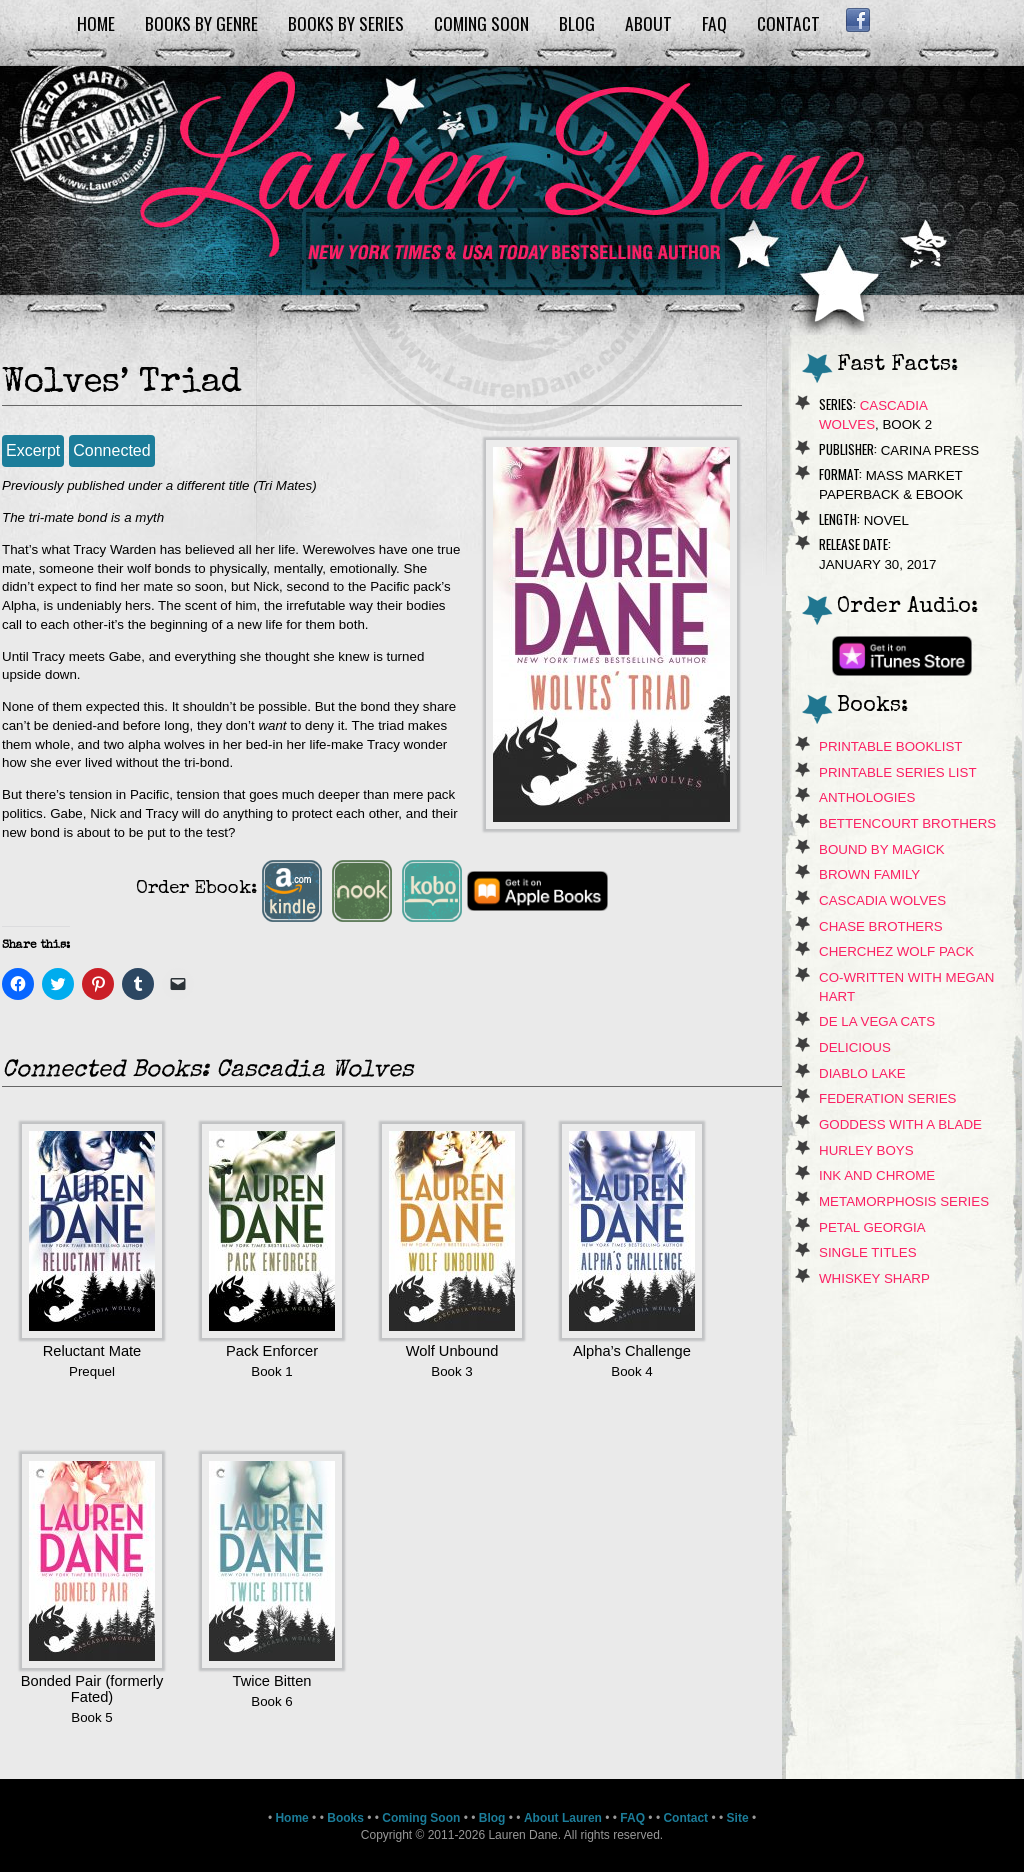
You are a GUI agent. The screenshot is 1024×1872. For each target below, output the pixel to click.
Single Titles (868, 1252)
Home (96, 23)
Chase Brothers (881, 926)
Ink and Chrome (877, 1175)
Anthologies (867, 797)
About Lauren (563, 1818)
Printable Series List (898, 772)
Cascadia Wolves (882, 900)
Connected (111, 450)
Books (345, 1818)
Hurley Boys (866, 1150)
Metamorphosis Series (904, 1201)
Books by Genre (201, 23)
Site (738, 1818)
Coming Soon (481, 23)
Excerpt (33, 450)
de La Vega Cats (877, 1021)
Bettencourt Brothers (907, 823)
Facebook (857, 20)
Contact (788, 23)
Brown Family (869, 874)
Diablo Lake (862, 1073)
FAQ (714, 23)
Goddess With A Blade (900, 1124)
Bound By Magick (882, 849)
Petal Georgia (872, 1227)
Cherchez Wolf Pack (896, 951)
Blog (577, 23)
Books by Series (346, 23)
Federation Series (888, 1098)
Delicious (855, 1047)
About (648, 23)
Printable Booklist (890, 746)
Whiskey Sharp (874, 1278)
